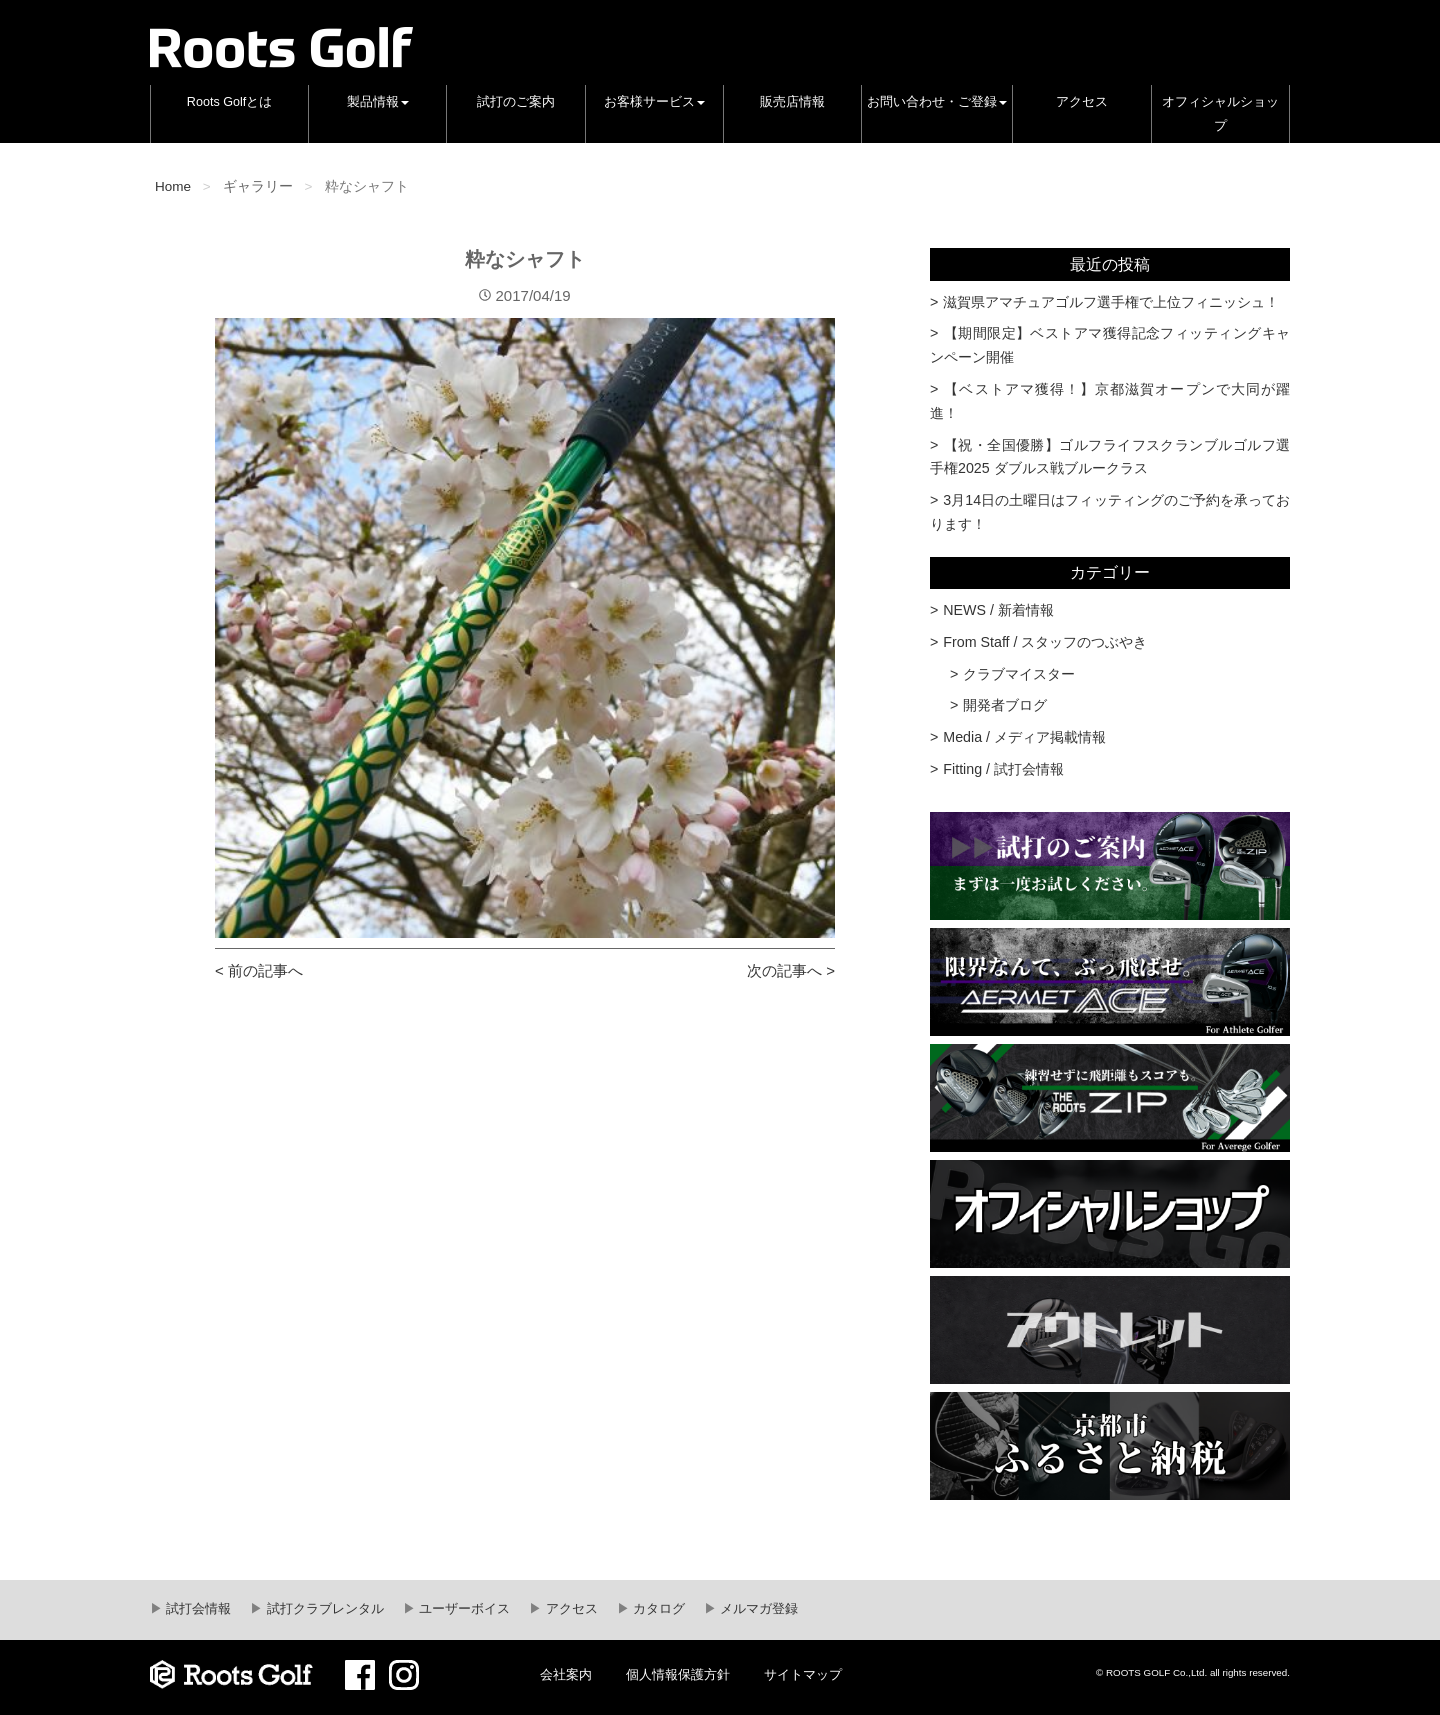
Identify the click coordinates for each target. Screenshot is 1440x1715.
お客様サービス (654, 102)
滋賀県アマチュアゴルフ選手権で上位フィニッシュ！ (1111, 302)
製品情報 (378, 102)
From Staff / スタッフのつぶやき (1045, 642)
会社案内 (566, 1675)
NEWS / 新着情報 (998, 610)
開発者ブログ (1005, 705)
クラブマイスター (1019, 674)
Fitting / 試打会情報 (1003, 769)
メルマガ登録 (758, 1609)
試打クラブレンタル (323, 1609)
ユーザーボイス (463, 1609)
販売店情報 (792, 102)
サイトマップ (803, 1675)
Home (173, 186)
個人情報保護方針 (678, 1675)
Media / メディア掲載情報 (1024, 737)
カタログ (658, 1609)
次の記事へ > (791, 970)
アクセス (1082, 102)
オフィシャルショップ (1220, 114)
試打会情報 (197, 1609)
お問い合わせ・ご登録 (937, 102)
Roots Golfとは (230, 102)
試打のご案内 (516, 102)
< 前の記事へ (259, 970)
